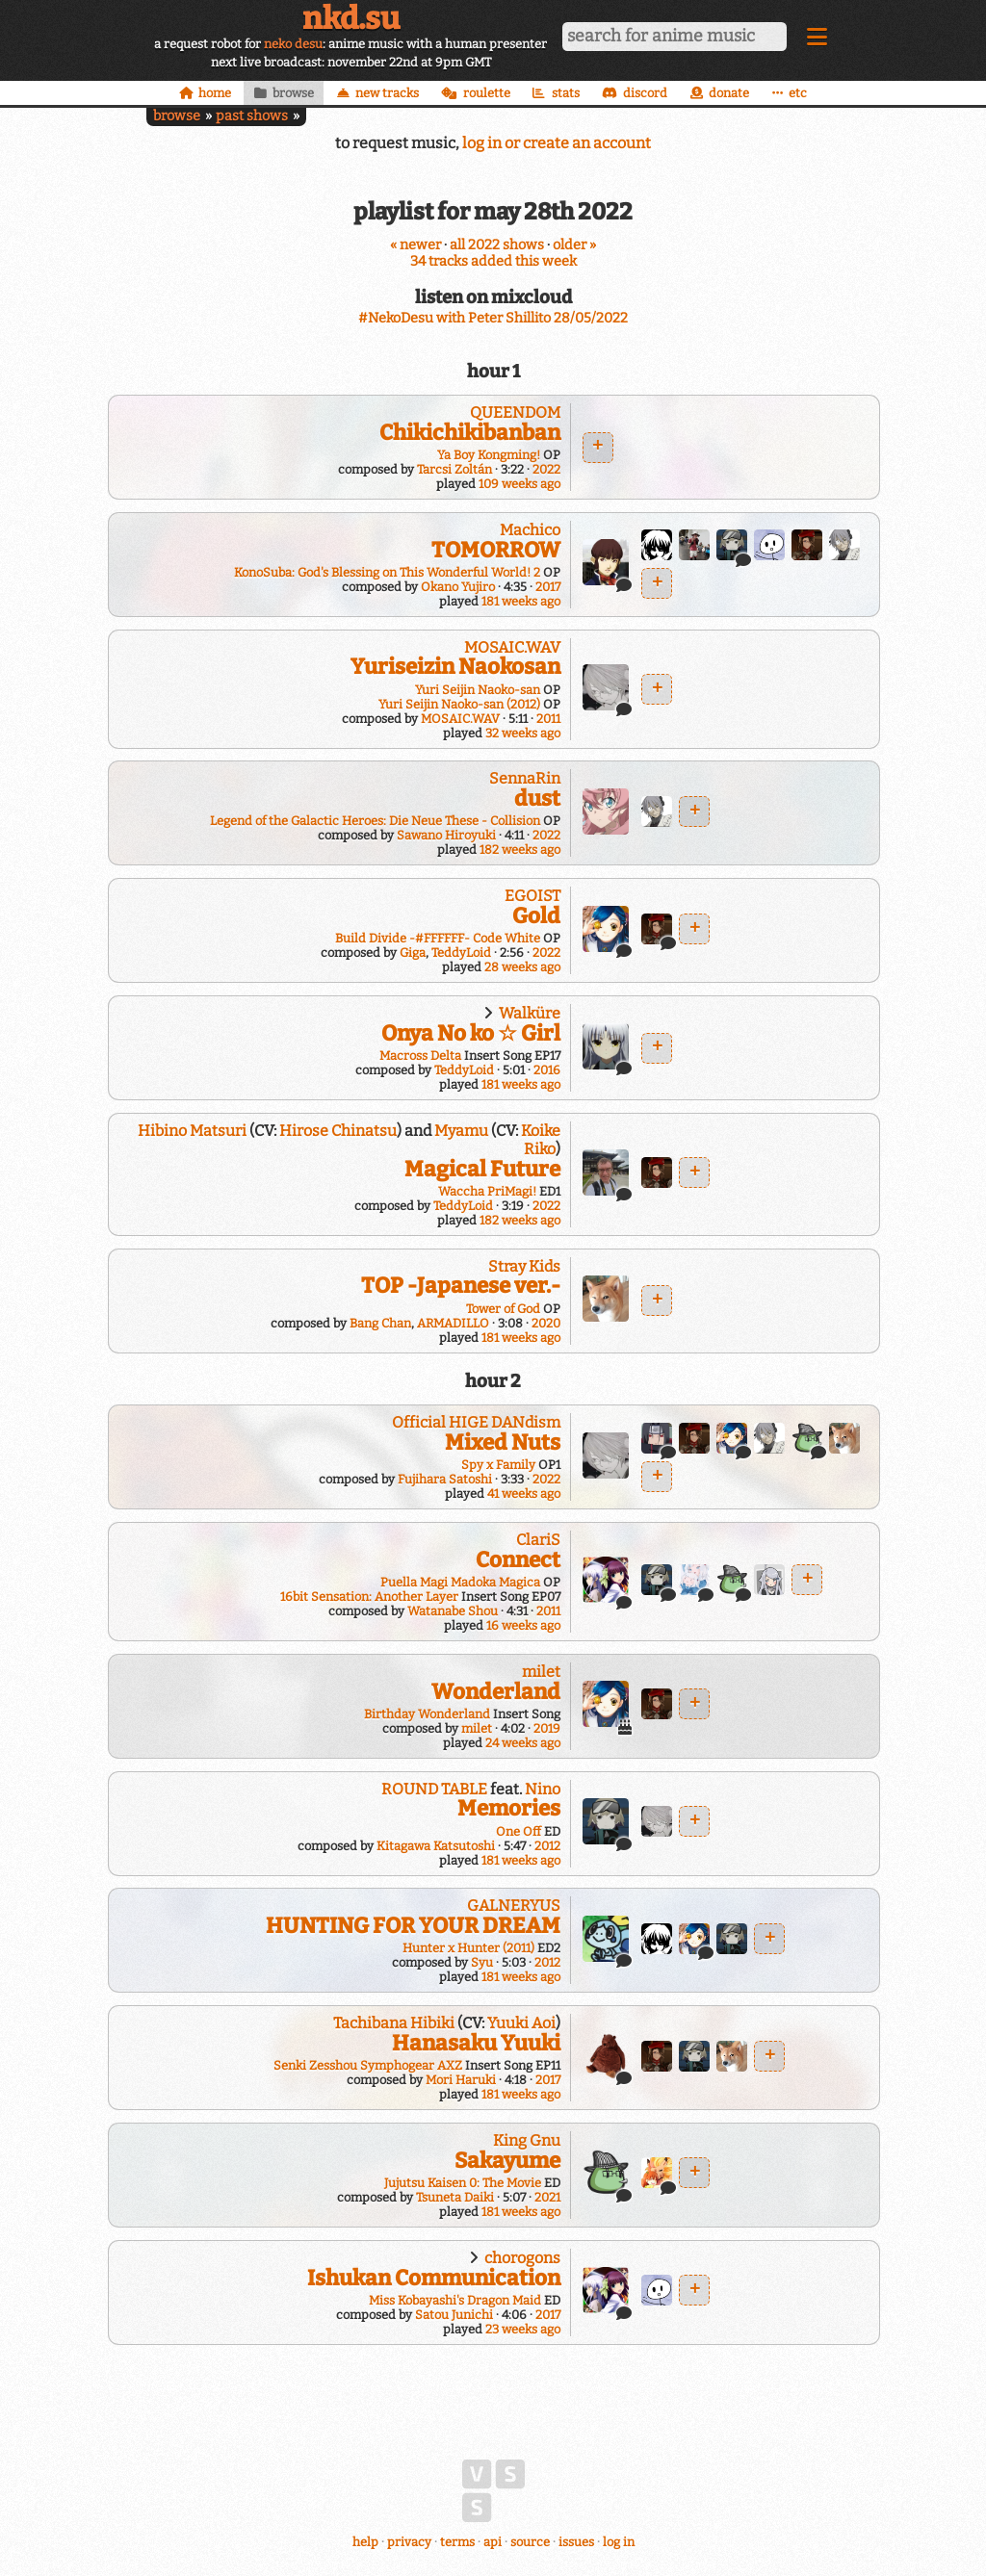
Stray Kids (524, 1266)
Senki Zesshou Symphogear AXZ (367, 2065)
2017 (547, 587)
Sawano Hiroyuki (446, 835)
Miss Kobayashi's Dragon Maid (455, 2300)
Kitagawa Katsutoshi (435, 1846)
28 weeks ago (522, 967)
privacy (409, 2542)
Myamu (461, 1130)
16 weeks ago (523, 1625)
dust (537, 798)
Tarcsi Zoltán (454, 469)
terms (457, 2542)
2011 (548, 718)
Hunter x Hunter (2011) (468, 1948)
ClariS (538, 1540)
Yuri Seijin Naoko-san (477, 690)
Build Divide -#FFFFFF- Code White (437, 938)
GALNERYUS (513, 1905)
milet (541, 1671)
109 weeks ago (519, 484)
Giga (413, 952)
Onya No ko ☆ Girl (470, 1033)
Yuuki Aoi (521, 2023)
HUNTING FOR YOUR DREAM (413, 1926)
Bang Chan (380, 1323)
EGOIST (532, 896)
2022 (546, 469)
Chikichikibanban (469, 433)
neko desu (293, 44)
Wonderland (495, 1692)
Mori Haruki (461, 2080)
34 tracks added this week (493, 261)
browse (176, 116)
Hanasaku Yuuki (476, 2043)
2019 (546, 1728)
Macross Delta (420, 1055)
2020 (546, 1323)
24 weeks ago (522, 1743)
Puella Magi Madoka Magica (460, 1582)
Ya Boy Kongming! (488, 455)
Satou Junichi (454, 2314)
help (365, 2542)
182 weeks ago (520, 849)
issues (576, 2542)
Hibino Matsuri (192, 1130)
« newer (415, 245)
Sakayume (507, 2161)
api (492, 2542)
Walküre (529, 1013)
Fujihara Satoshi (445, 1479)
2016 (546, 1070)
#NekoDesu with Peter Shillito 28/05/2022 (493, 318)
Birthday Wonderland (427, 1714)
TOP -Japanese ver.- (460, 1286)
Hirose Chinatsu (338, 1130)
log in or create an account (556, 143)
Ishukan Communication (433, 2278)
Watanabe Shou (452, 1611)
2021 (547, 2197)
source (530, 2542)
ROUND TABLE (434, 1789)
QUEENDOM (515, 412)
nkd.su (351, 18)
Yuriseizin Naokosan (455, 667)
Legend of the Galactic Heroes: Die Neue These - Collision (375, 820)
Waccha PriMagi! (487, 1191)
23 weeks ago (522, 2329)
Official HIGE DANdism (476, 1422)
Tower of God (503, 1308)
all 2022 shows (497, 245)
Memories (508, 1808)
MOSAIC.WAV (512, 647)
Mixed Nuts (502, 1442)
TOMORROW (495, 550)
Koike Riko (540, 1139)
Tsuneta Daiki (455, 2197)
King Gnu (526, 2140)
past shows (252, 116)
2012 (547, 1846)
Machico (530, 530)
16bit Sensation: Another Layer (369, 1596)
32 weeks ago (522, 733)
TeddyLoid (461, 952)
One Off (518, 1831)
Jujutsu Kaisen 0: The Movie (462, 2183)
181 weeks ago (520, 601)
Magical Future (482, 1169)
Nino (542, 1789)
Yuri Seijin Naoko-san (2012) (459, 704)
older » (574, 245)
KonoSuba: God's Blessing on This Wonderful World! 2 (387, 572)
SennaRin (524, 778)
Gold (536, 916)
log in (619, 2542)
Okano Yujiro (458, 587)
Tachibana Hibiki (393, 2023)
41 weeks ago (523, 1493)
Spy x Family (498, 1464)
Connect (518, 1560)
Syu (482, 1962)
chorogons (522, 2258)
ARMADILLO (453, 1323)
